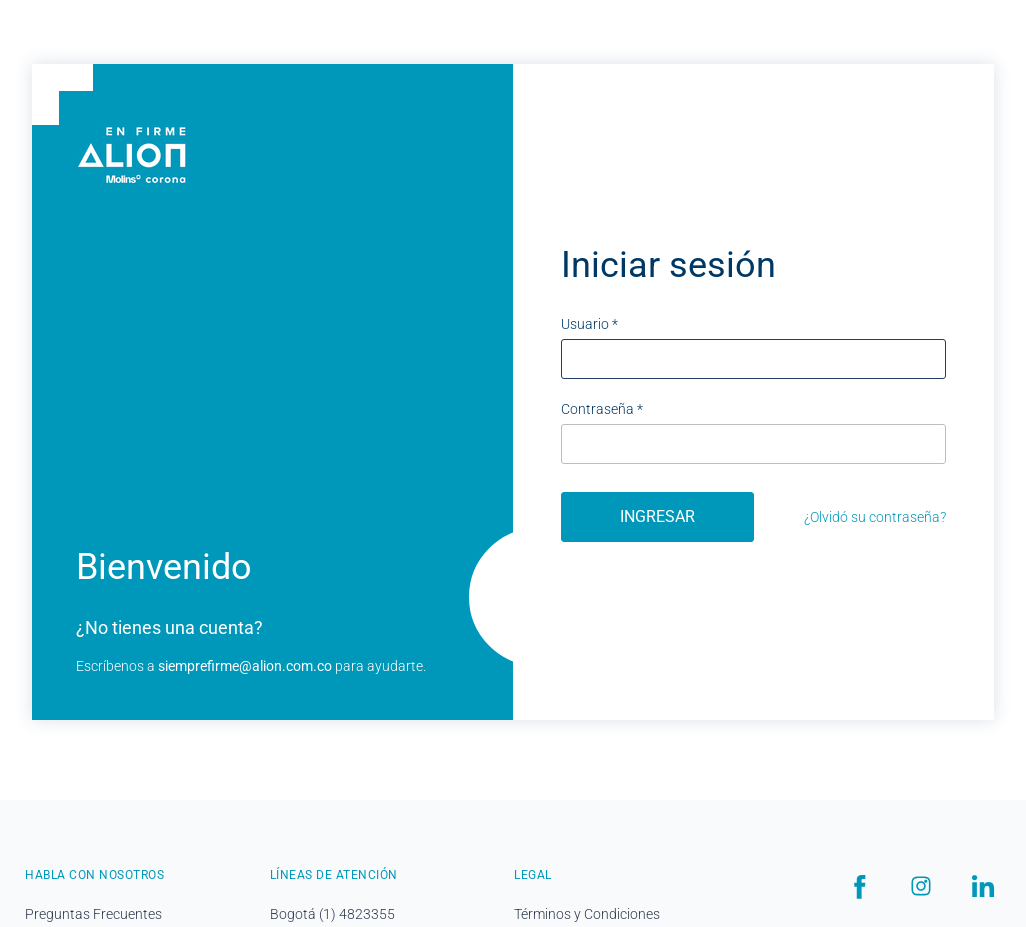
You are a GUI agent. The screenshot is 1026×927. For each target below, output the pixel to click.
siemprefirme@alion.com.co (245, 666)
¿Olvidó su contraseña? (875, 517)
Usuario (589, 324)
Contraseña (602, 409)
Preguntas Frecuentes (93, 914)
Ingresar (657, 516)
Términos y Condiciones (587, 914)
